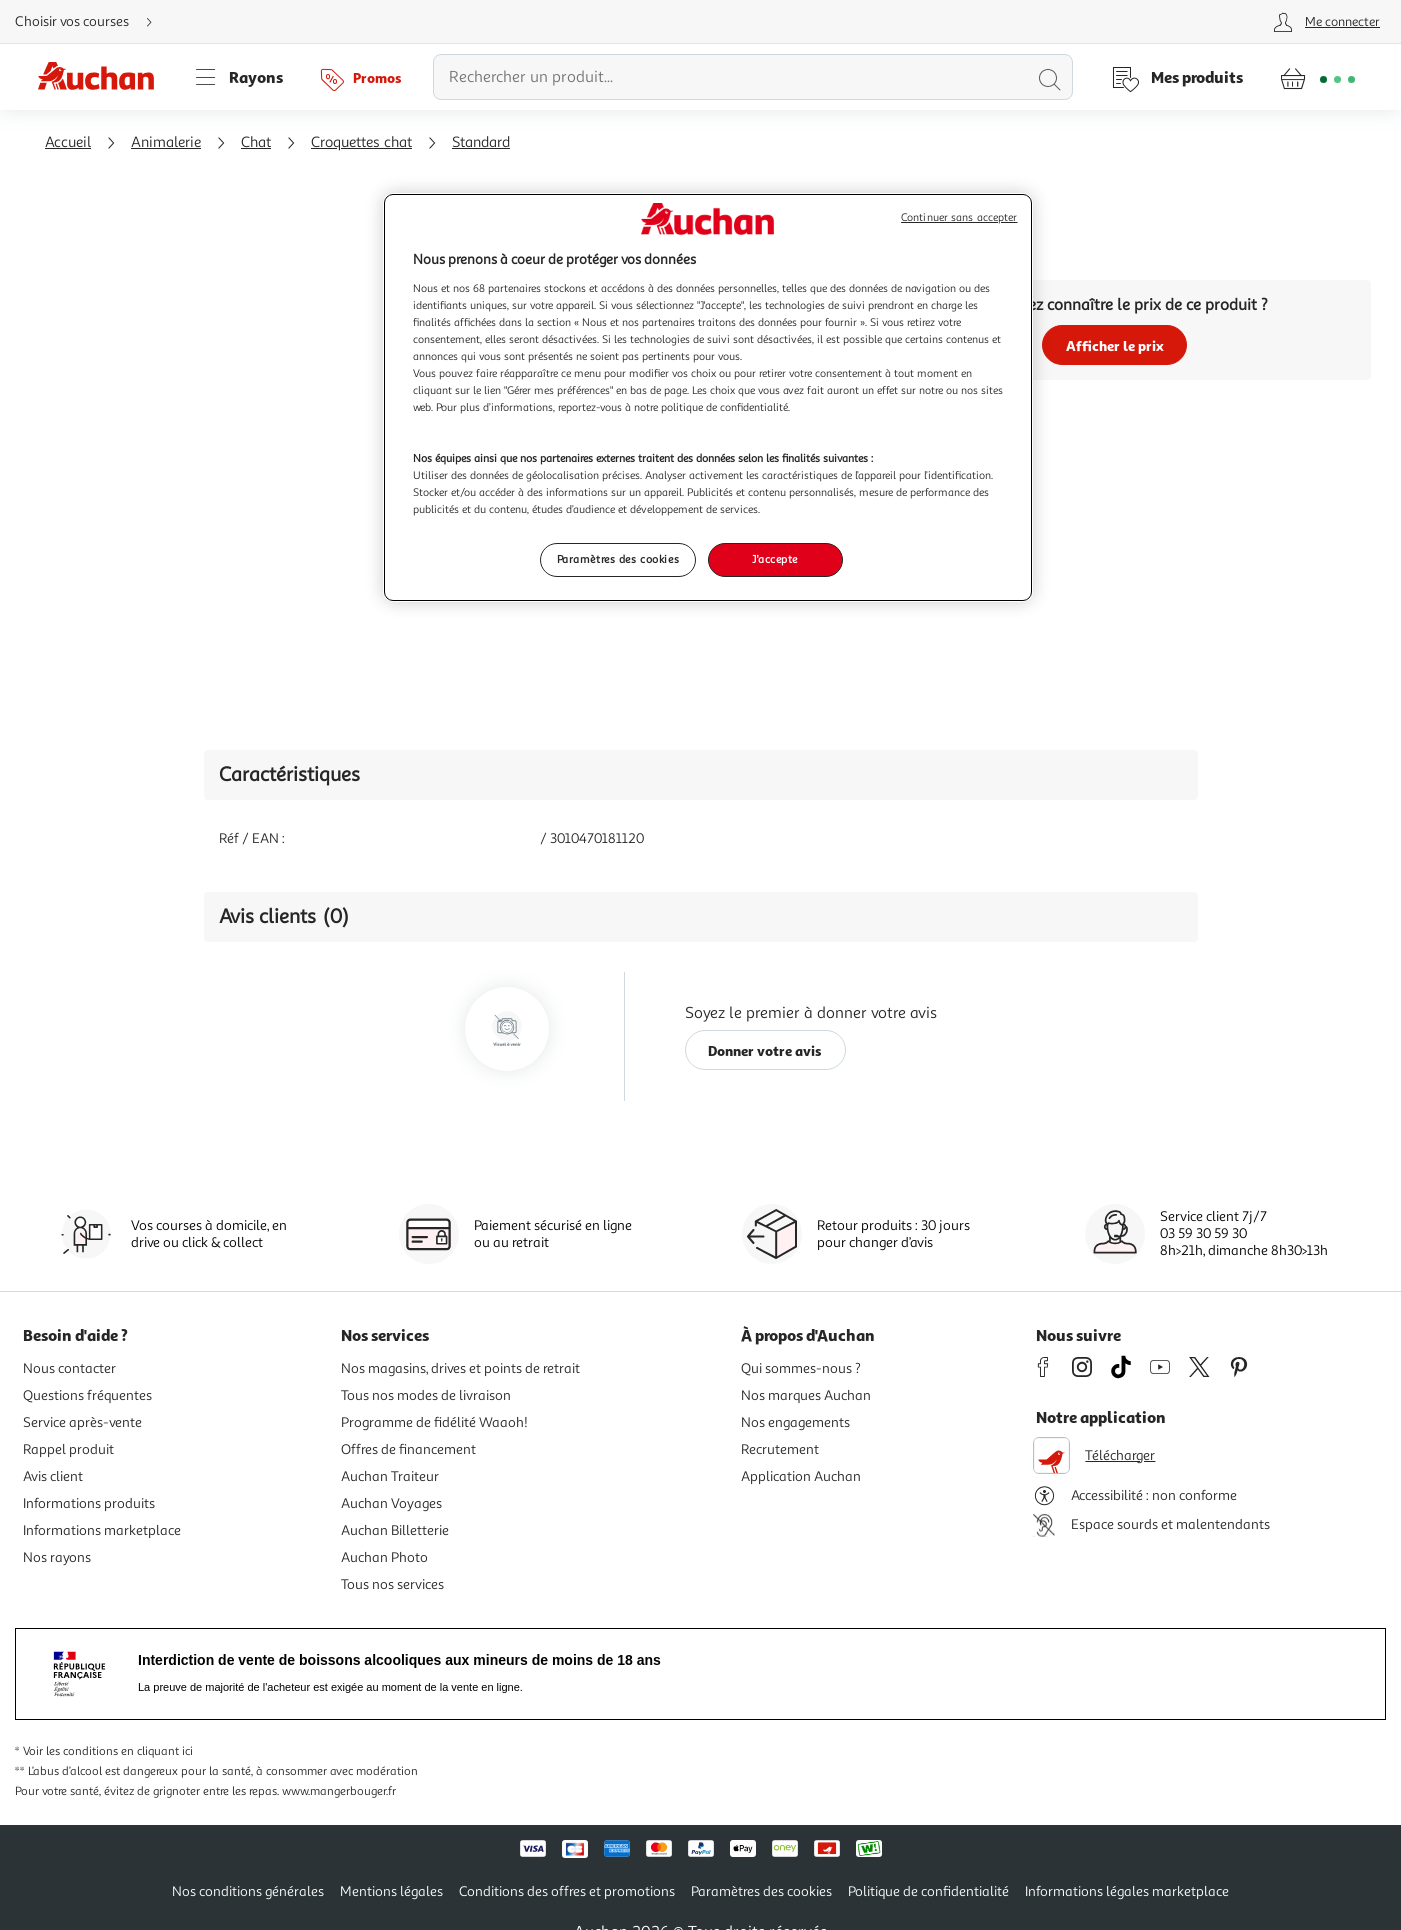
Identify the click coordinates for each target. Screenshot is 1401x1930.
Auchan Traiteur (390, 1476)
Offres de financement (408, 1449)
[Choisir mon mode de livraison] (92, 22)
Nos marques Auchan (806, 1395)
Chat (256, 142)
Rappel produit (68, 1449)
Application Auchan (801, 1476)
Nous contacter (69, 1368)
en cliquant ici (157, 1751)
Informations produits (89, 1503)
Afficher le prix (1115, 345)
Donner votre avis (765, 1050)
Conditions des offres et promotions (567, 1891)
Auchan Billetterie (395, 1530)
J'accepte (775, 559)
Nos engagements (795, 1422)
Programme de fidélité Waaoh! (434, 1422)
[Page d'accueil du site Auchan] (103, 77)
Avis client (53, 1476)
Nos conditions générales (248, 1891)
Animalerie (166, 142)
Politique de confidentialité (928, 1891)
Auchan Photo (384, 1557)
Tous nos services (392, 1584)
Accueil (68, 142)
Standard (481, 142)
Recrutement (780, 1449)
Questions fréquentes (87, 1395)
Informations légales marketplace (1127, 1891)
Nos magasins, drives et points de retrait (460, 1368)
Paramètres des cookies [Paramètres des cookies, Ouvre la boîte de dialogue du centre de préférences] (618, 559)
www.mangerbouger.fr (339, 1791)
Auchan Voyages (391, 1503)
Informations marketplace (102, 1530)
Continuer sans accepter (959, 217)
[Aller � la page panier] (1317, 77)
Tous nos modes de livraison (426, 1395)
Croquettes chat (361, 142)
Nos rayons (57, 1557)
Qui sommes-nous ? (801, 1368)
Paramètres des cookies (761, 1891)
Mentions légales (391, 1891)
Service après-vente (82, 1422)
